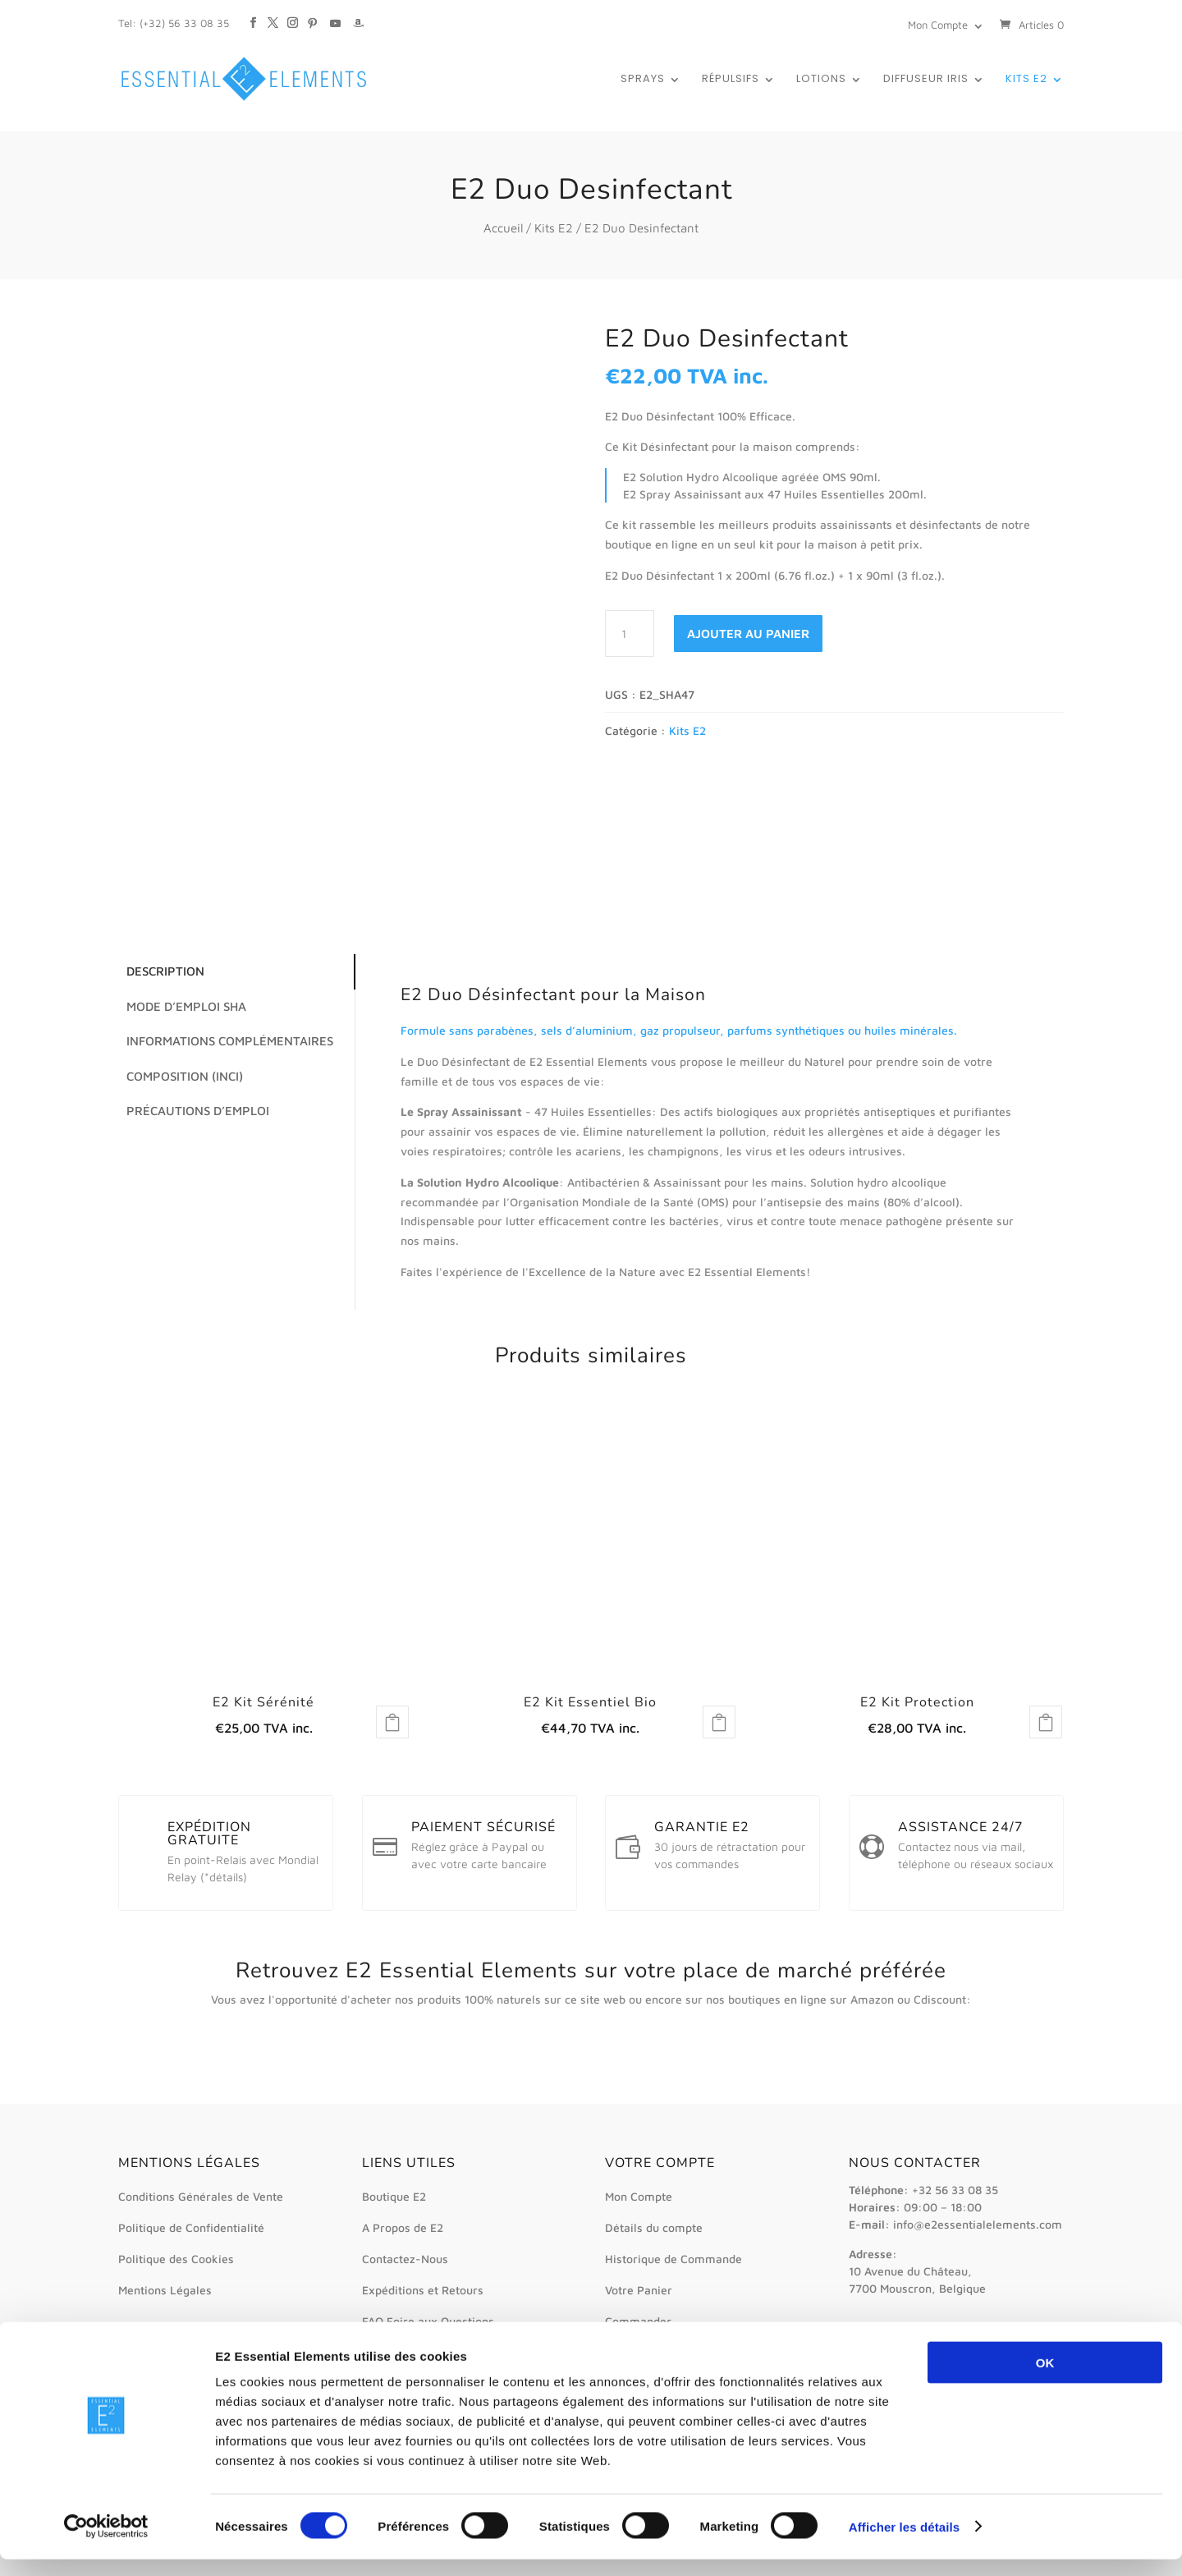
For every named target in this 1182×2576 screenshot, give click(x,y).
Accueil (503, 228)
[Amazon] (358, 15)
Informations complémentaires (225, 1041)
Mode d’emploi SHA (182, 1006)
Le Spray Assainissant (461, 1111)
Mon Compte (938, 24)
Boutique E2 (394, 2196)
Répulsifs (730, 79)
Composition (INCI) (180, 1076)
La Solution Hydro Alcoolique (480, 1182)
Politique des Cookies (176, 2259)
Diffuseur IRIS (926, 79)
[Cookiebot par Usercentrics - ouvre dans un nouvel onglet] (106, 2544)
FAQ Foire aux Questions (428, 2321)
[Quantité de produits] (629, 634)
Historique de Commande (673, 2259)
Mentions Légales (165, 2290)
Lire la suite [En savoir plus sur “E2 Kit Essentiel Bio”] (719, 1722)
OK (1045, 2379)
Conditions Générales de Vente (200, 2196)
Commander (638, 2321)
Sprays (643, 79)
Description (161, 971)
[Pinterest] (312, 15)
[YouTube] (335, 15)
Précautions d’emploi (193, 1111)
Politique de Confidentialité (191, 2227)
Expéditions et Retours (422, 2290)
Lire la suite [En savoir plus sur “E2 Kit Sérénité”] (392, 1722)
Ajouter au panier (748, 634)
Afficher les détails (904, 2544)
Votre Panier (638, 2290)
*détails (223, 1877)
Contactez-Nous (405, 2259)
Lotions (821, 79)
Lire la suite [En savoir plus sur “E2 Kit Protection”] (1045, 1722)
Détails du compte (654, 2227)
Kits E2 (1026, 79)
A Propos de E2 (402, 2227)
